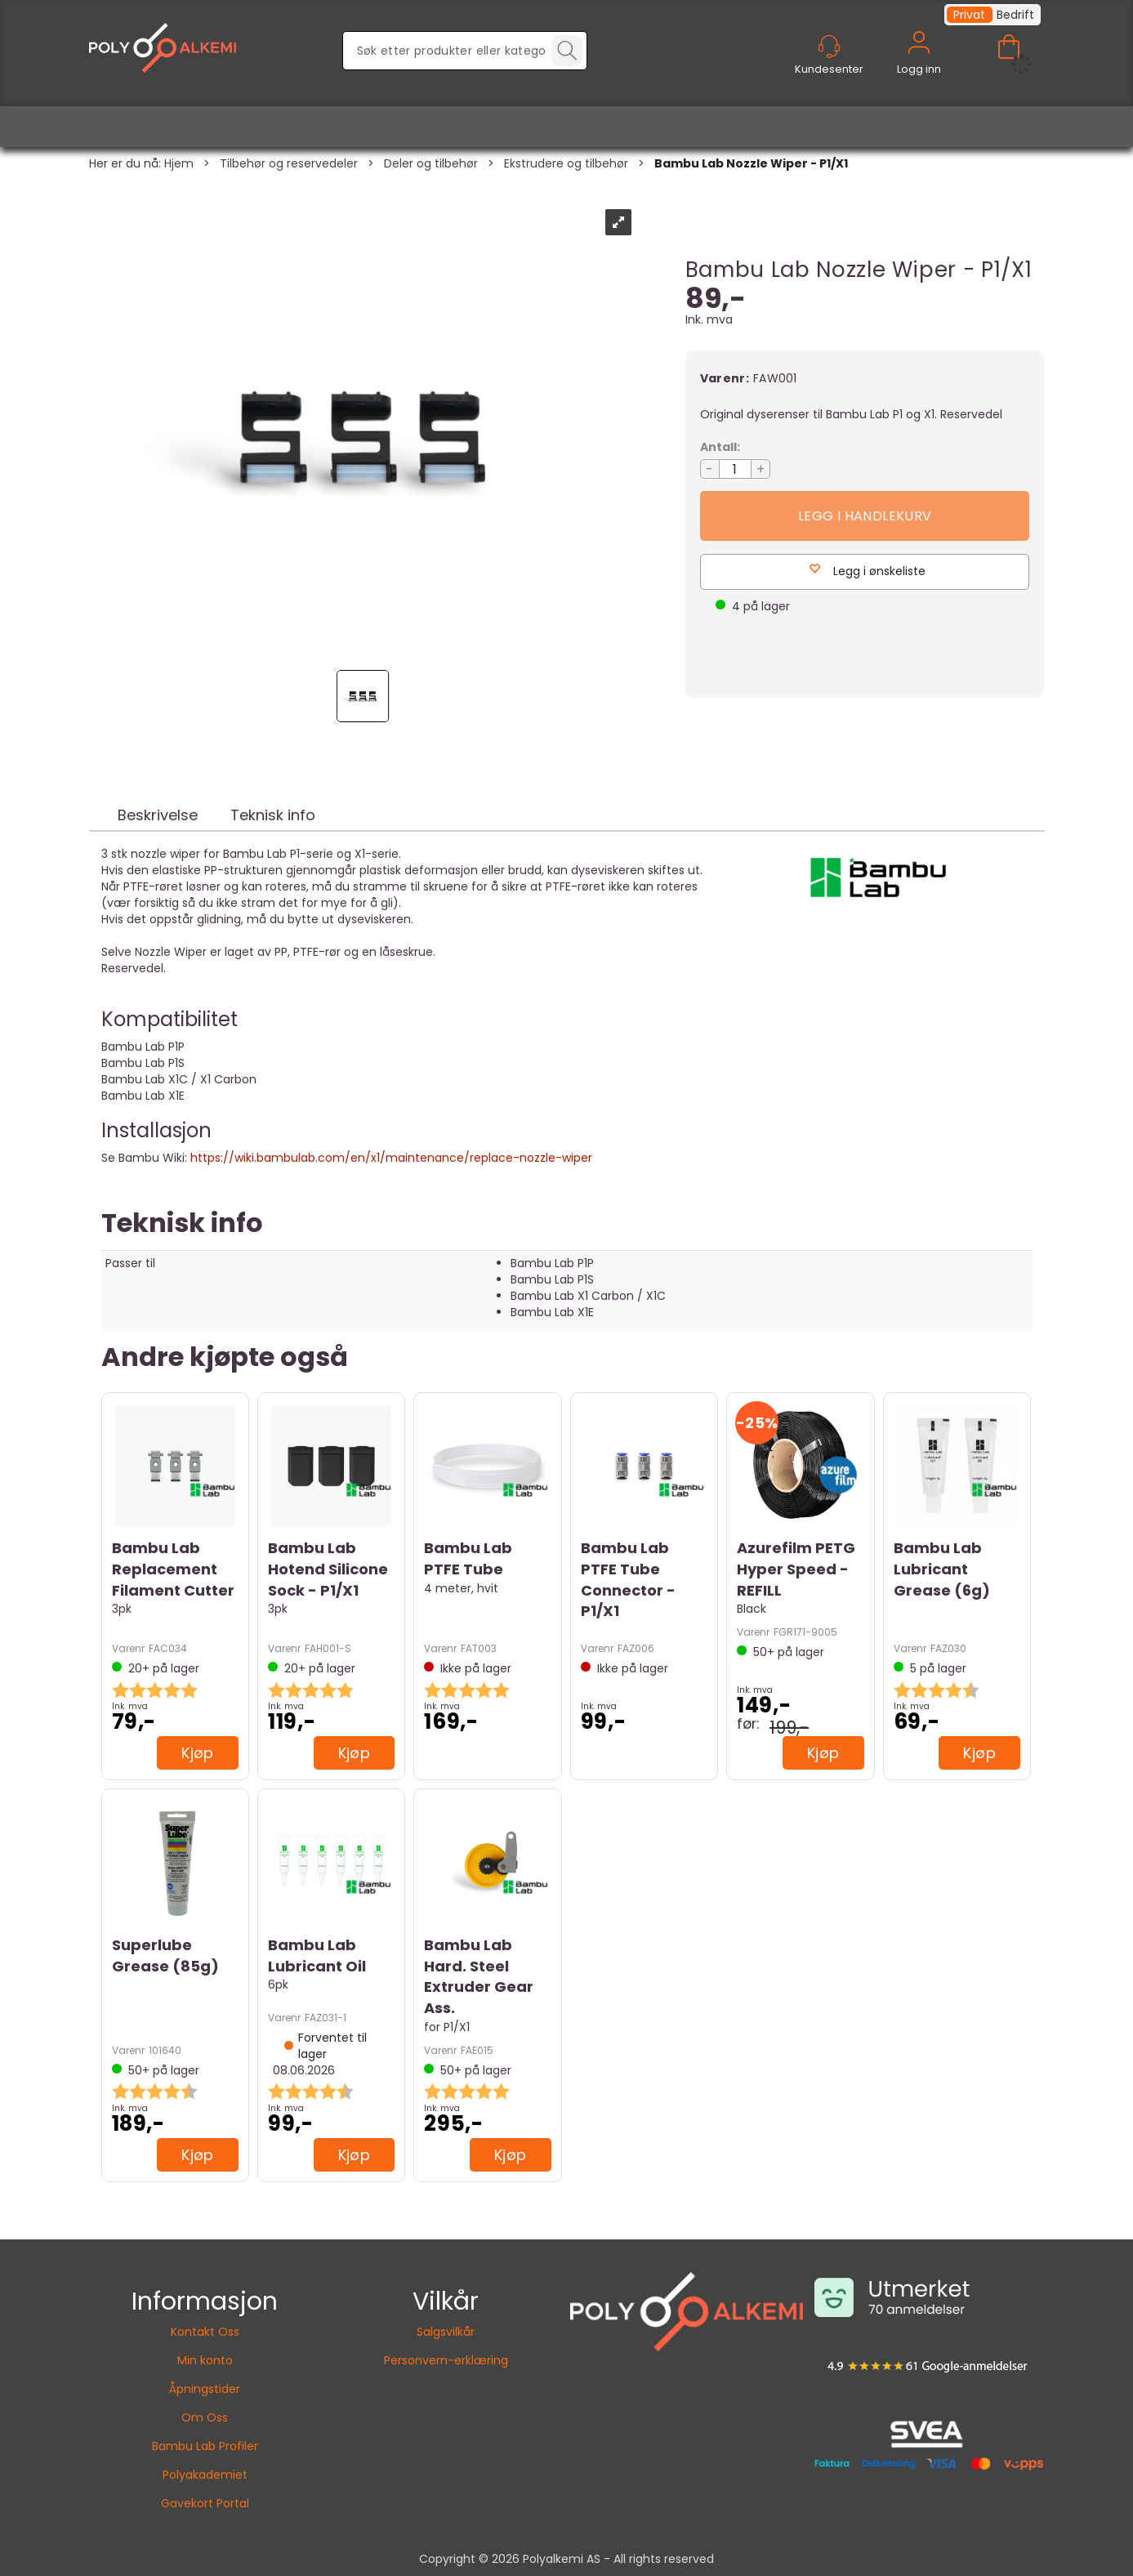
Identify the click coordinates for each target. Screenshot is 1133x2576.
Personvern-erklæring (446, 2360)
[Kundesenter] (829, 46)
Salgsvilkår (446, 2332)
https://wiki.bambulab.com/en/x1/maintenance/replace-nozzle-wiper (391, 1158)
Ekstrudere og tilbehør (566, 163)
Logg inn (919, 61)
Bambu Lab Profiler (205, 2446)
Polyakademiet (205, 2475)
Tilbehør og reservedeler (289, 163)
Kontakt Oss (205, 2332)
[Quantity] (735, 469)
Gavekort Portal (205, 2503)
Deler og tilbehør (431, 163)
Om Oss (204, 2417)
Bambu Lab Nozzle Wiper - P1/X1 (751, 163)
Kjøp (865, 516)
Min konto (205, 2360)
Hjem (179, 163)
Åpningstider (204, 2389)
